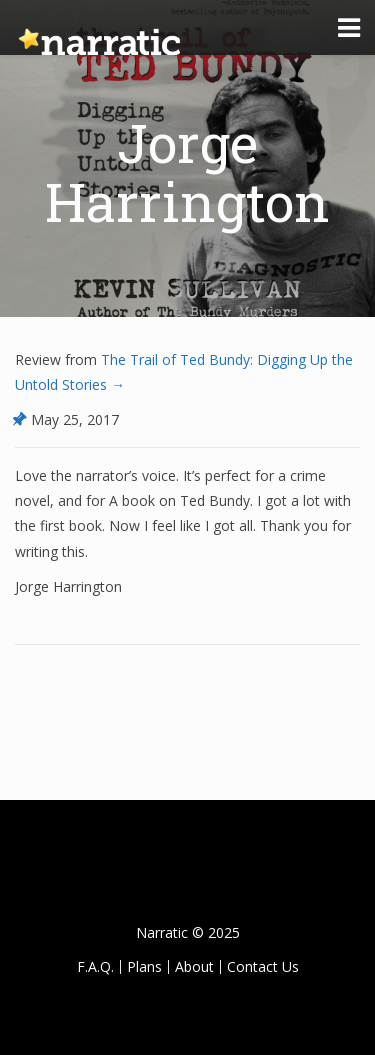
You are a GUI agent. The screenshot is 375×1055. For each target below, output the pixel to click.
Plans (144, 966)
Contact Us (263, 966)
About (194, 966)
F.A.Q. (95, 966)
